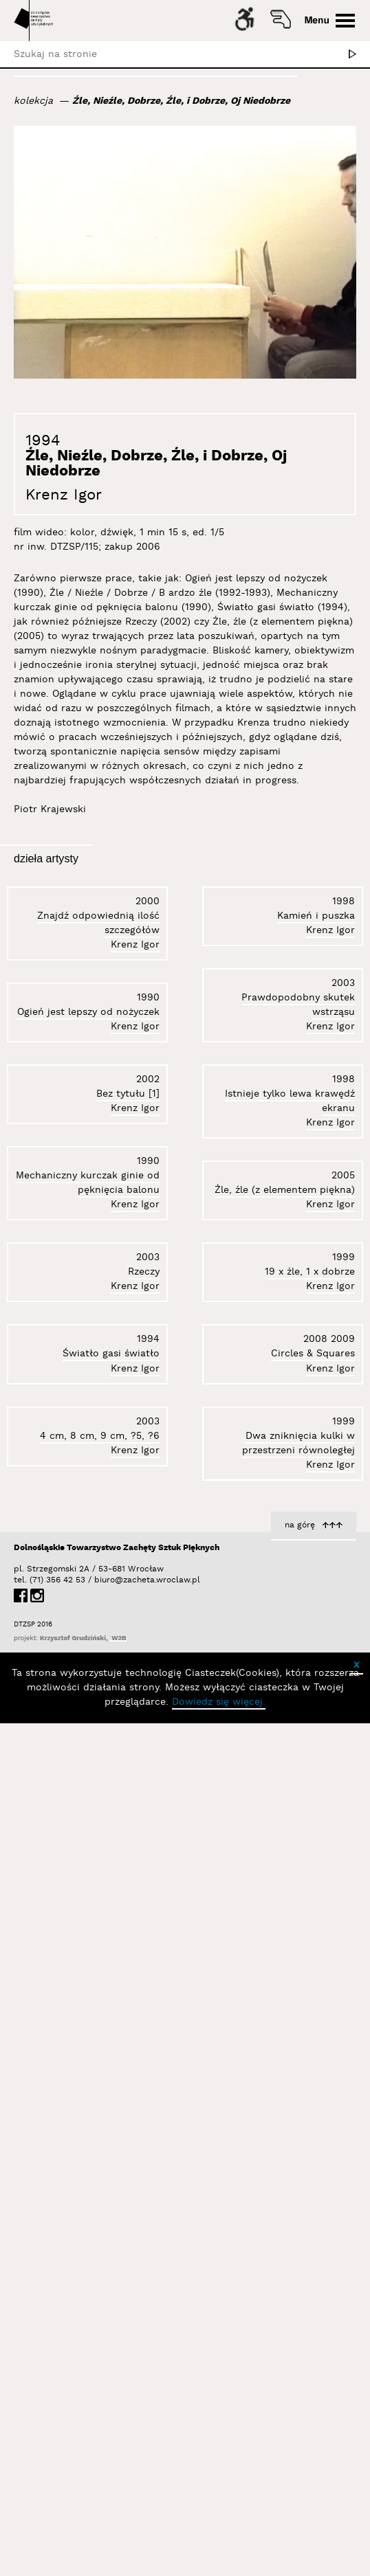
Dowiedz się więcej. (218, 2560)
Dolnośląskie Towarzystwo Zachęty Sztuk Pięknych (116, 2406)
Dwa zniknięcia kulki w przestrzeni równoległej (298, 2074)
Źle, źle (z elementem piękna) (89, 2309)
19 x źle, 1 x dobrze (310, 1254)
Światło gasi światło (306, 1865)
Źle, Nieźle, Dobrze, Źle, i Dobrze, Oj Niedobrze (181, 101)
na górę (300, 2383)
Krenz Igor (63, 495)
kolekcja (33, 101)
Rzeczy (339, 1459)
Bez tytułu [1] (128, 2102)
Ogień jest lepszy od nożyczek (88, 1681)
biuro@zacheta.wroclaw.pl (101, 2438)
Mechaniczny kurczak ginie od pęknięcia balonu (283, 1044)
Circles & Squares (313, 1663)
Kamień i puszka (121, 1039)
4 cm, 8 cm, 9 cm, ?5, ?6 (295, 2286)
